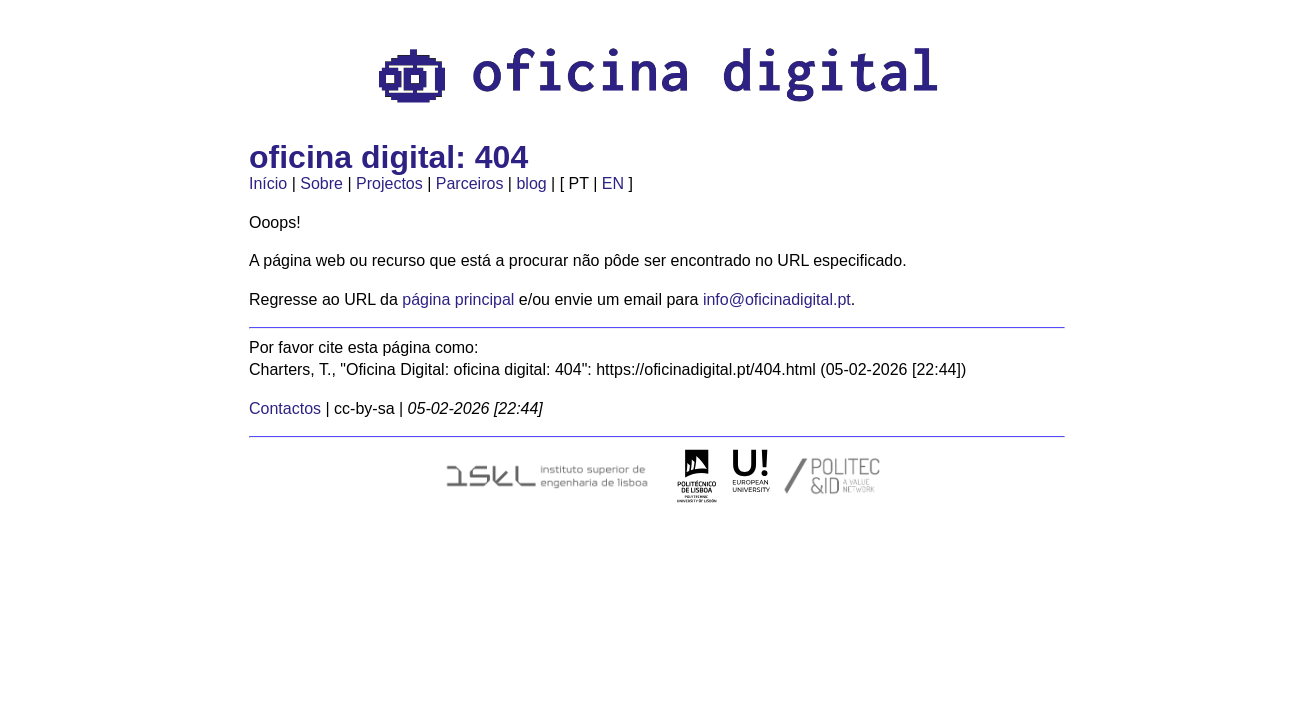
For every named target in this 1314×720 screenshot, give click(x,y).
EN (613, 183)
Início (268, 183)
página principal (458, 299)
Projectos (389, 183)
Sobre (321, 183)
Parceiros (470, 183)
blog (531, 183)
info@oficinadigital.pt (777, 299)
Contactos (285, 408)
